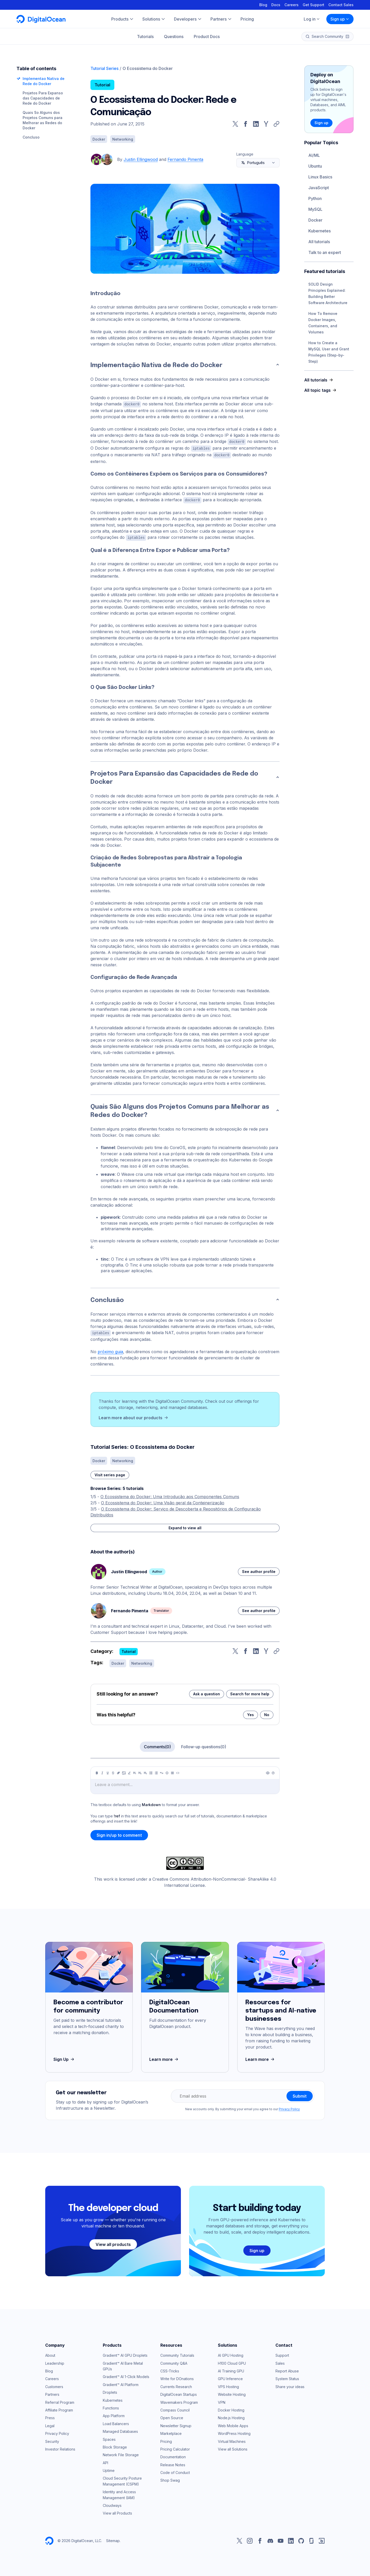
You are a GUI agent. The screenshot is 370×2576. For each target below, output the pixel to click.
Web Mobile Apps (233, 2424)
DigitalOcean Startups (178, 2392)
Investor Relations (60, 2447)
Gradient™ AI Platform (120, 2383)
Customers (54, 2385)
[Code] (178, 1771)
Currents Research (176, 2385)
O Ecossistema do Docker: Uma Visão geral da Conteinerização (162, 1501)
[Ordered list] (156, 1771)
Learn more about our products (134, 1415)
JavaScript (318, 187)
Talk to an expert (324, 252)
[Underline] (108, 1771)
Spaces (109, 2437)
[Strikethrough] (113, 1771)
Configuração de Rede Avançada (133, 976)
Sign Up (64, 2057)
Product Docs (207, 36)
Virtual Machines (232, 2439)
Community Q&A (173, 2361)
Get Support (313, 5)
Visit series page (110, 1473)
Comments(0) (157, 1744)
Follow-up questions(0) (203, 1744)
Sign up (339, 19)
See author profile (258, 1570)
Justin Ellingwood (141, 159)
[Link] (118, 1771)
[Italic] (102, 1771)
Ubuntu (315, 166)
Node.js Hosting (231, 2416)
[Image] (124, 1771)
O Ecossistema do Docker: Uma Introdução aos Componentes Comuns (169, 1494)
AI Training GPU (231, 2369)
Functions (111, 2406)
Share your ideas (289, 2385)
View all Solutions (232, 2447)
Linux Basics (320, 176)
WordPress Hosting (234, 2431)
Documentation (173, 2455)
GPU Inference (230, 2377)
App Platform (114, 2414)
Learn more (164, 2057)
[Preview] (268, 1771)
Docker (315, 220)
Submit (300, 2094)
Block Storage (115, 2445)
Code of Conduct (175, 2471)
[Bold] (97, 1771)
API (105, 2461)
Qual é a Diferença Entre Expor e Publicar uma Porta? (160, 549)
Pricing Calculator (175, 2447)
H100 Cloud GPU (232, 2361)
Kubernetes (319, 230)
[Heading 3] (145, 1771)
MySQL (315, 209)
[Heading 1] (135, 1771)
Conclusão (107, 1299)
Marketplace (171, 2431)
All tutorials (319, 241)
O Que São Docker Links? (122, 686)
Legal (49, 2424)
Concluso (31, 137)
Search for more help (249, 1692)
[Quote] (162, 1771)
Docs (275, 5)
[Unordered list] (151, 1771)
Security (52, 2439)
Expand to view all (185, 1526)
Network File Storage (121, 2453)
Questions (173, 36)
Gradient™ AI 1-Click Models (126, 2375)
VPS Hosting (228, 2385)
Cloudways (112, 2503)
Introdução (105, 293)
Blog (263, 5)
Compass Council (175, 2408)
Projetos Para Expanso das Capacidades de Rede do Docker (43, 98)
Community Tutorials (177, 2353)
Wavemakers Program (179, 2400)
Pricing (166, 2439)
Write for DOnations (177, 2377)
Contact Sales (341, 5)
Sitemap (113, 2539)
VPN (221, 2400)
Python (315, 198)
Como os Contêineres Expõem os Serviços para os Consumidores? (178, 473)
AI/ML (314, 155)
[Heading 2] (140, 1771)
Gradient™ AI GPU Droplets (125, 2353)
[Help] (273, 1771)
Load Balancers (116, 2422)
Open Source (171, 2416)
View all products (113, 2242)
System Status (287, 2377)
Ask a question (206, 1692)
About (50, 2353)
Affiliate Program (59, 2408)
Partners (52, 2392)
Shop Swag (170, 2478)
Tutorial (102, 84)
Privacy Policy (289, 2107)
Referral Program (59, 2400)
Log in (312, 19)
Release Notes (172, 2463)
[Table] (172, 1771)
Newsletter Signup (175, 2424)
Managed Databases (120, 2429)
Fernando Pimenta (185, 159)
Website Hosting (232, 2392)
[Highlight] (129, 1771)
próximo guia (110, 1349)
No (266, 1713)
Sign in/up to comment (119, 1833)
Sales (280, 2361)
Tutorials (145, 36)
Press (50, 2416)
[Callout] (167, 1771)
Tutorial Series (104, 68)
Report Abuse (287, 2369)
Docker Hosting (231, 2408)
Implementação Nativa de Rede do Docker (156, 365)
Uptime (109, 2468)
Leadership (54, 2361)
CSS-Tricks (169, 2369)
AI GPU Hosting (230, 2353)
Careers (291, 5)
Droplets (110, 2390)
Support (282, 2353)
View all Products (117, 2511)
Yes (250, 1713)
